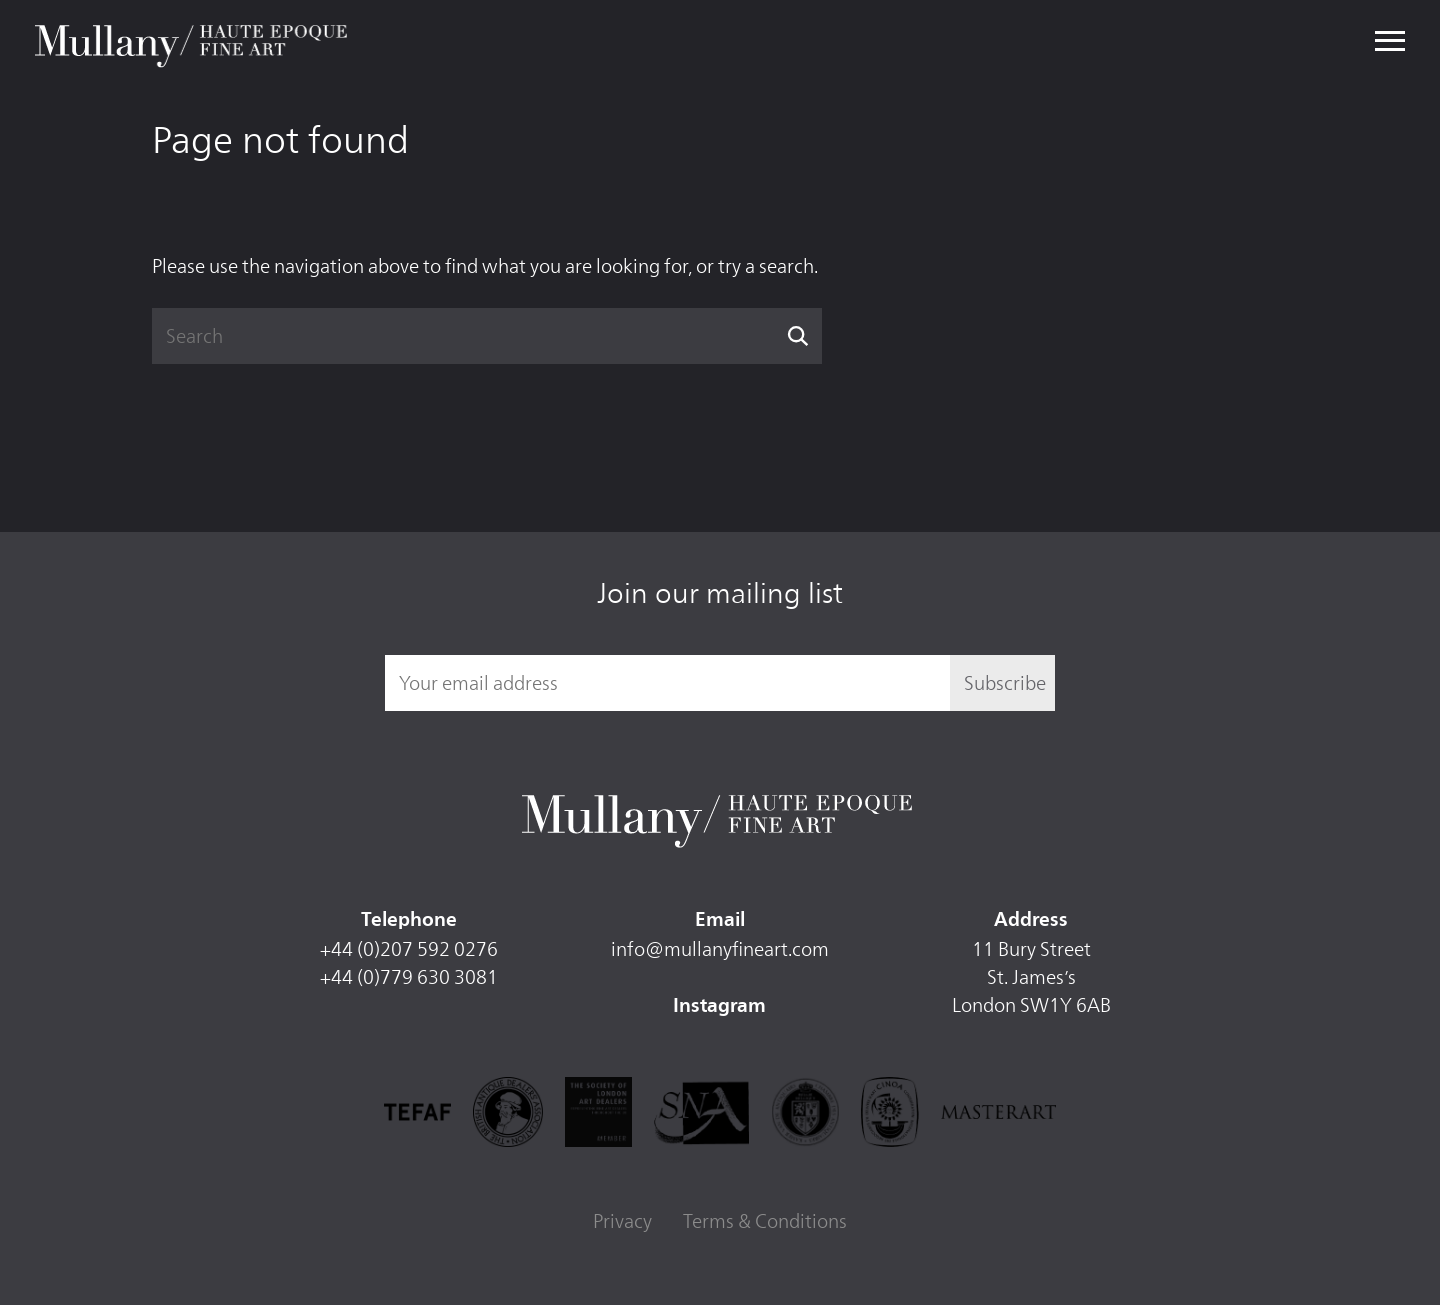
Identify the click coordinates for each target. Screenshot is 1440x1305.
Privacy (622, 1221)
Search (798, 336)
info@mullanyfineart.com (720, 949)
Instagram (719, 1007)
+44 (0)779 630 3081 (409, 977)
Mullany (193, 42)
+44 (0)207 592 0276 (409, 949)
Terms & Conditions (765, 1221)
